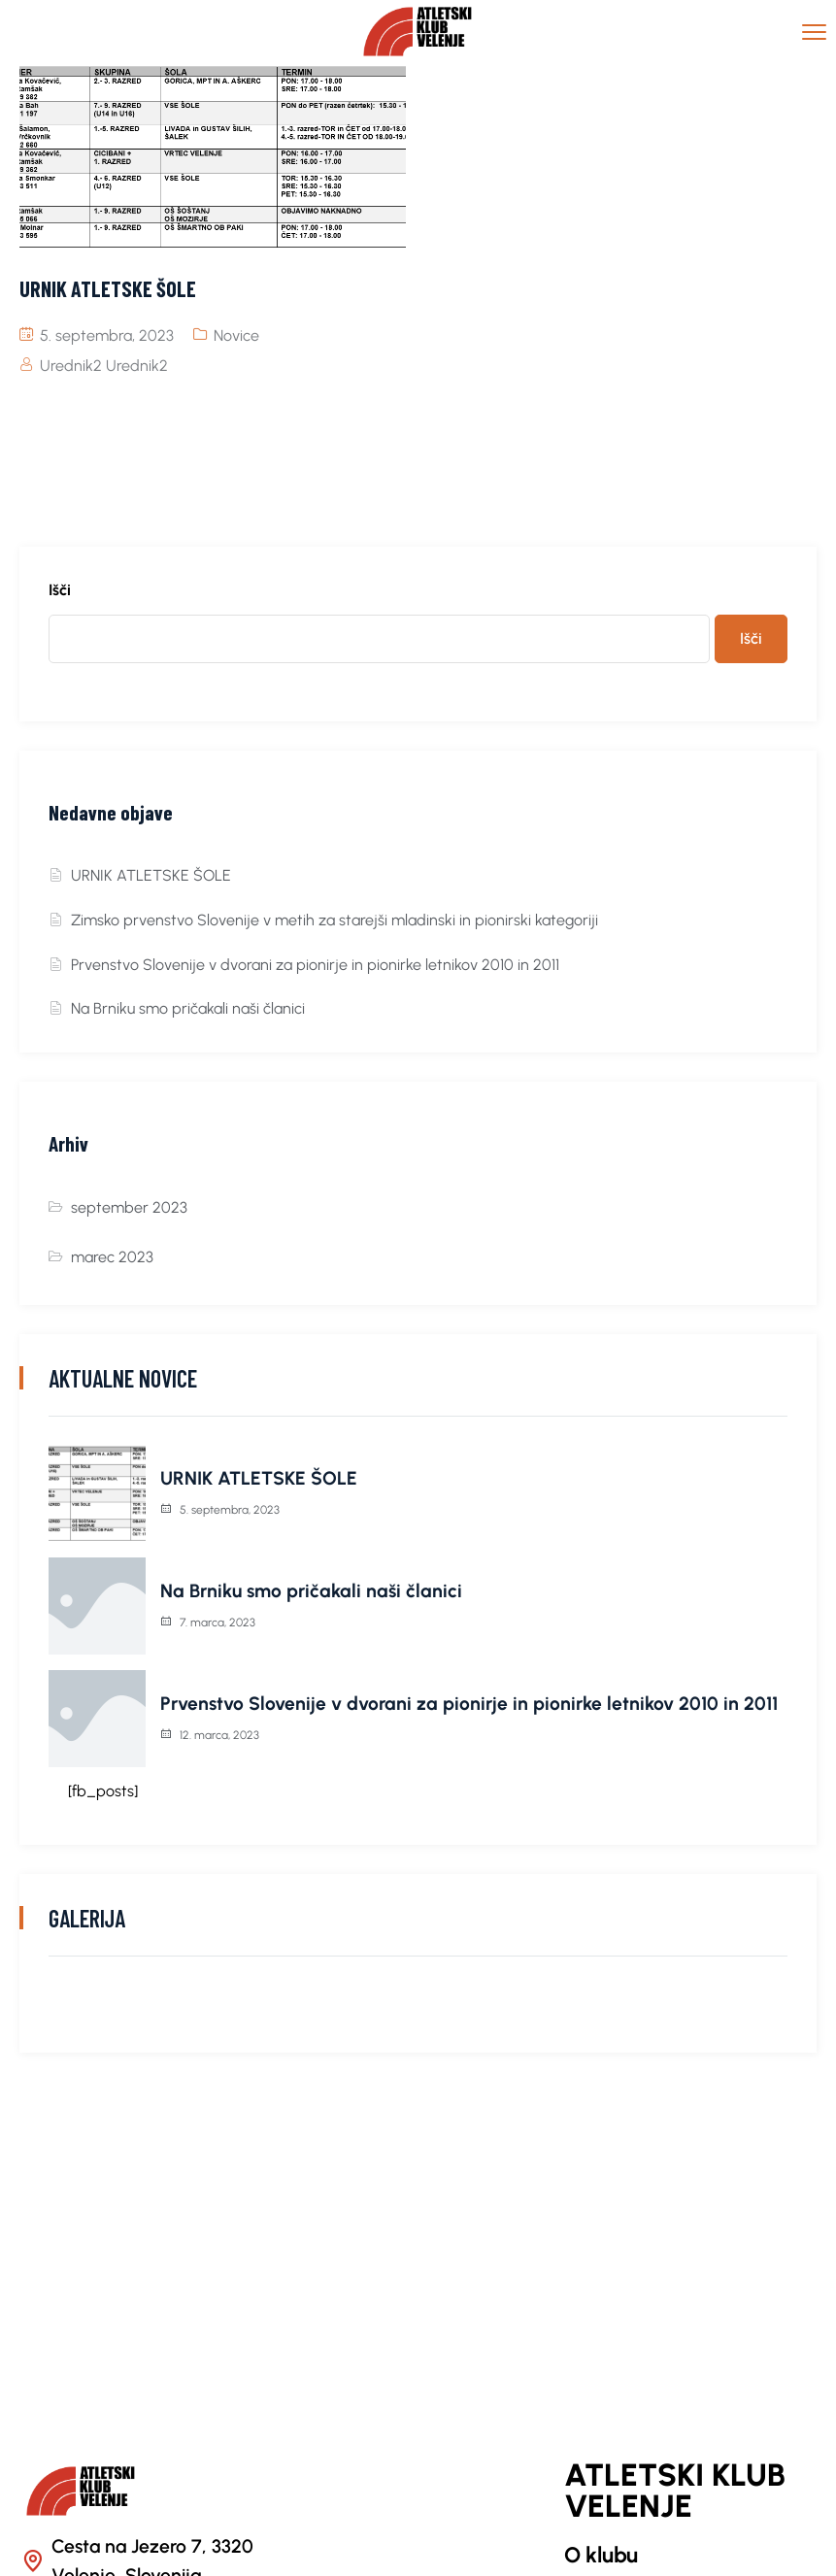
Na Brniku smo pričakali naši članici (188, 1008)
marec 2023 (112, 1257)
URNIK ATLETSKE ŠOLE (151, 875)
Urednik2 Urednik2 (104, 365)
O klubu (601, 2555)
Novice (236, 335)
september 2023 (129, 1207)
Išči (60, 590)
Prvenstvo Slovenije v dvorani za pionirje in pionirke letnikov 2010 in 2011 (315, 964)
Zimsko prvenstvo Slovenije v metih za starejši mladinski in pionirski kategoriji (334, 920)
